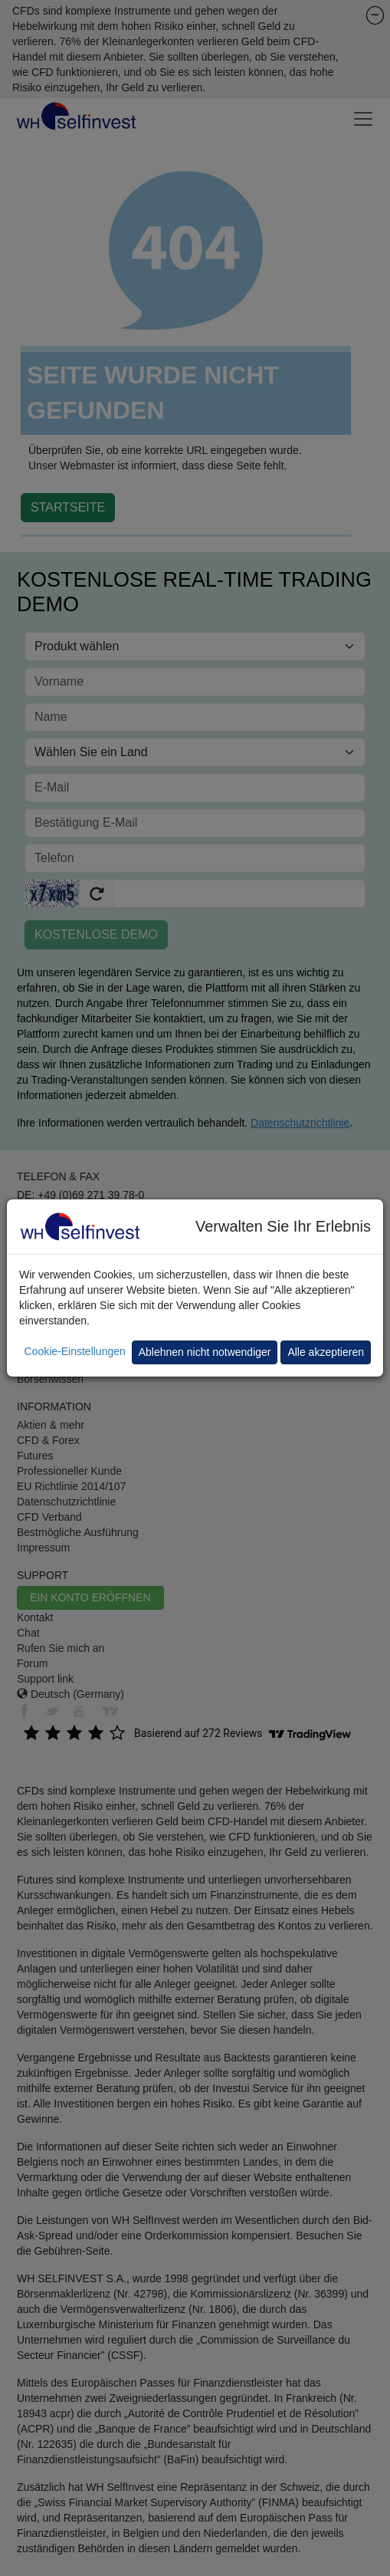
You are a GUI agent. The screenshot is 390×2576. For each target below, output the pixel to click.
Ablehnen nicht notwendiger (205, 1352)
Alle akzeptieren (325, 1352)
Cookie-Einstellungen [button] (74, 1351)
